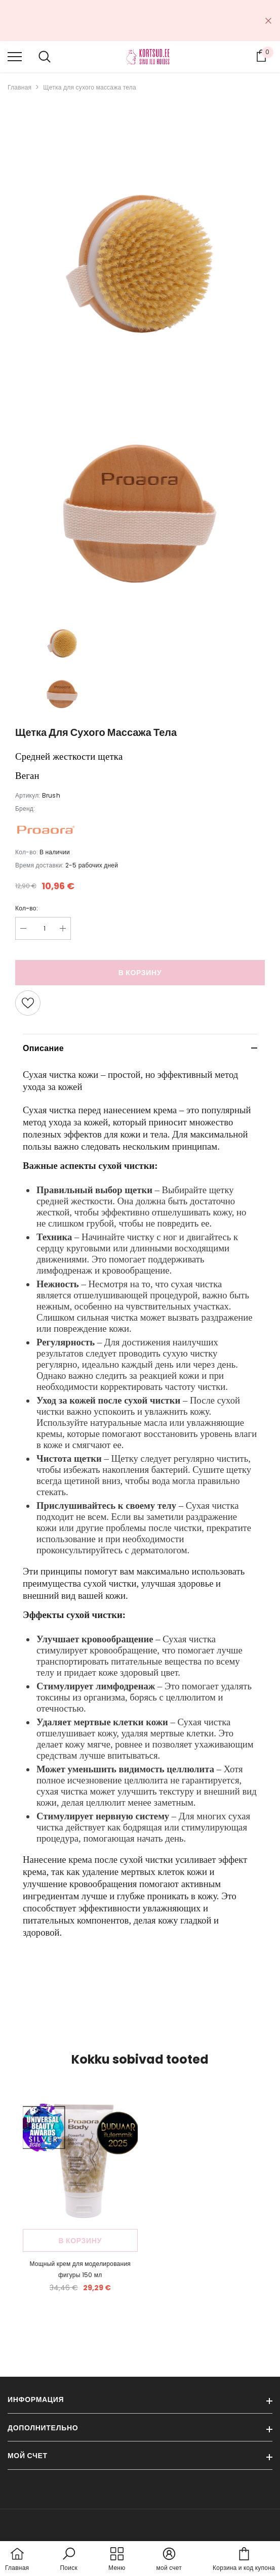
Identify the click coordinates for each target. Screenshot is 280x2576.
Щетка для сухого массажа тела (89, 87)
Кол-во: (26, 908)
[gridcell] (140, 1081)
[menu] (15, 56)
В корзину (140, 973)
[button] (140, 1516)
